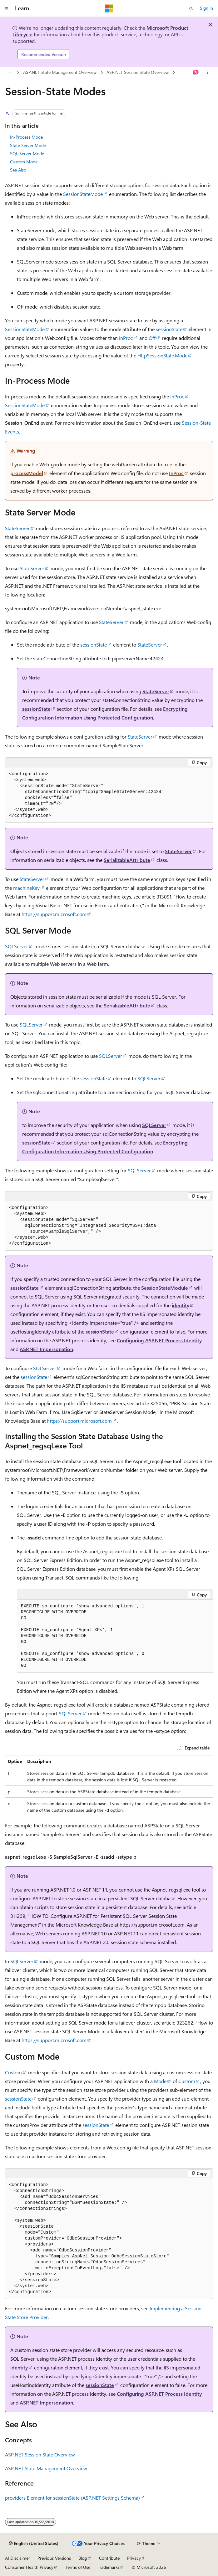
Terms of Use (78, 2567)
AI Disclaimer (17, 2558)
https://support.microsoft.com (54, 914)
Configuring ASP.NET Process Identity (159, 1340)
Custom (13, 2072)
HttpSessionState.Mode (162, 355)
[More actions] (207, 73)
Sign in (206, 8)
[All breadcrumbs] (10, 73)
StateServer (17, 528)
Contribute (109, 2558)
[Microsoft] (109, 8)
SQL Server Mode (27, 153)
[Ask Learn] (196, 73)
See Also (18, 170)
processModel (26, 473)
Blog (82, 2558)
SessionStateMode (83, 194)
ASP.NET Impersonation (46, 1349)
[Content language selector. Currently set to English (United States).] (33, 2543)
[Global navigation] (6, 8)
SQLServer (16, 946)
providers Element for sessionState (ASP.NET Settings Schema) (72, 2497)
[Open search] (191, 8)
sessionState (169, 329)
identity (180, 1305)
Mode (160, 2081)
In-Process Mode (26, 137)
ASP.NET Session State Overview (138, 72)
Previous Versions (54, 2558)
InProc (126, 338)
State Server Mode (28, 145)
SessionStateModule (164, 1287)
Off (152, 338)
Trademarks (109, 2567)
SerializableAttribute (127, 860)
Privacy (134, 2558)
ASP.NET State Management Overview (60, 72)
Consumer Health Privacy (29, 2567)
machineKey (26, 887)
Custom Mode (23, 162)
